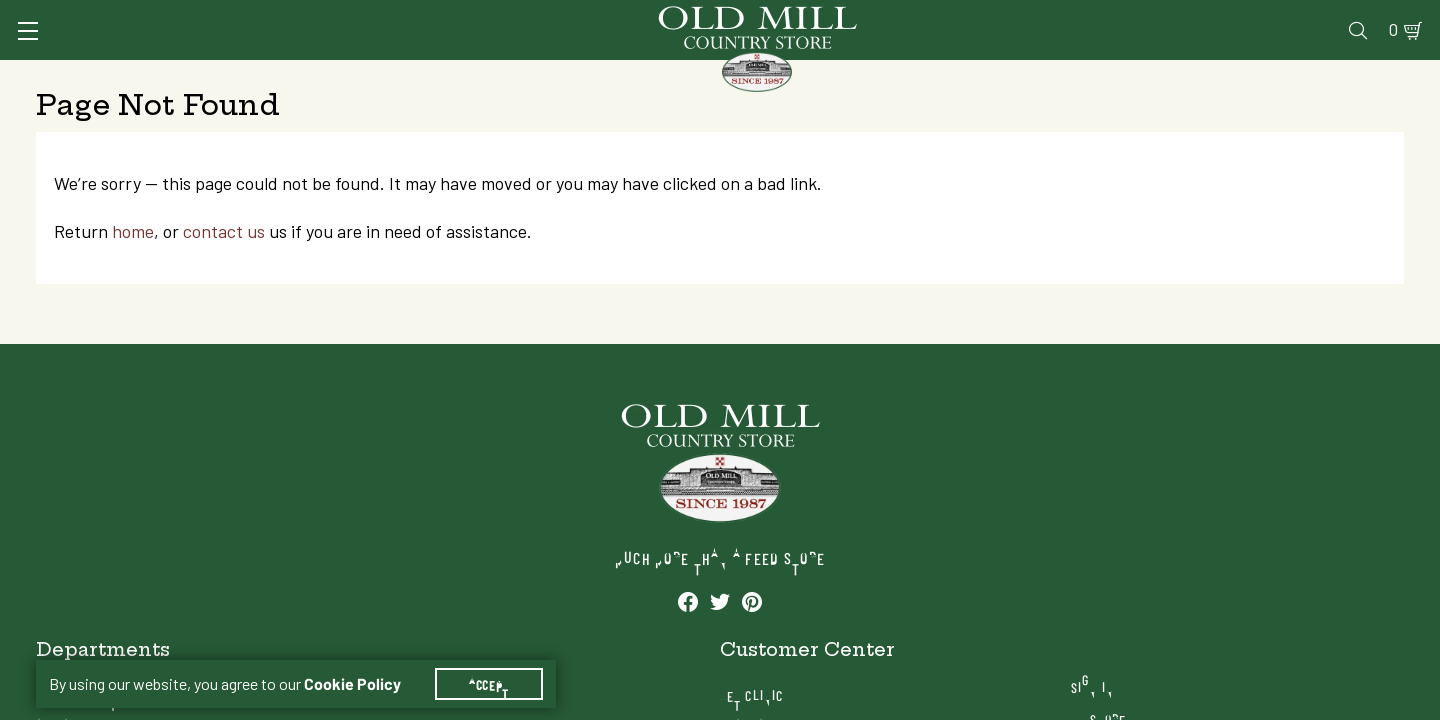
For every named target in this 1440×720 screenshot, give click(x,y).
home (151, 323)
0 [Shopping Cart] (1370, 16)
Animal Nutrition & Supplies (567, 75)
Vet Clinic (981, 16)
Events (1260, 16)
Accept (501, 660)
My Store (1212, 584)
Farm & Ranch (1248, 75)
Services (888, 16)
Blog (1325, 16)
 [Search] (1380, 75)
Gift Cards (1172, 16)
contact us (242, 323)
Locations (1215, 616)
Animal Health (335, 75)
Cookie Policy (364, 660)
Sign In (287, 16)
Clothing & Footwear (1049, 75)
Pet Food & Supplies (823, 75)
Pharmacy (1076, 16)
